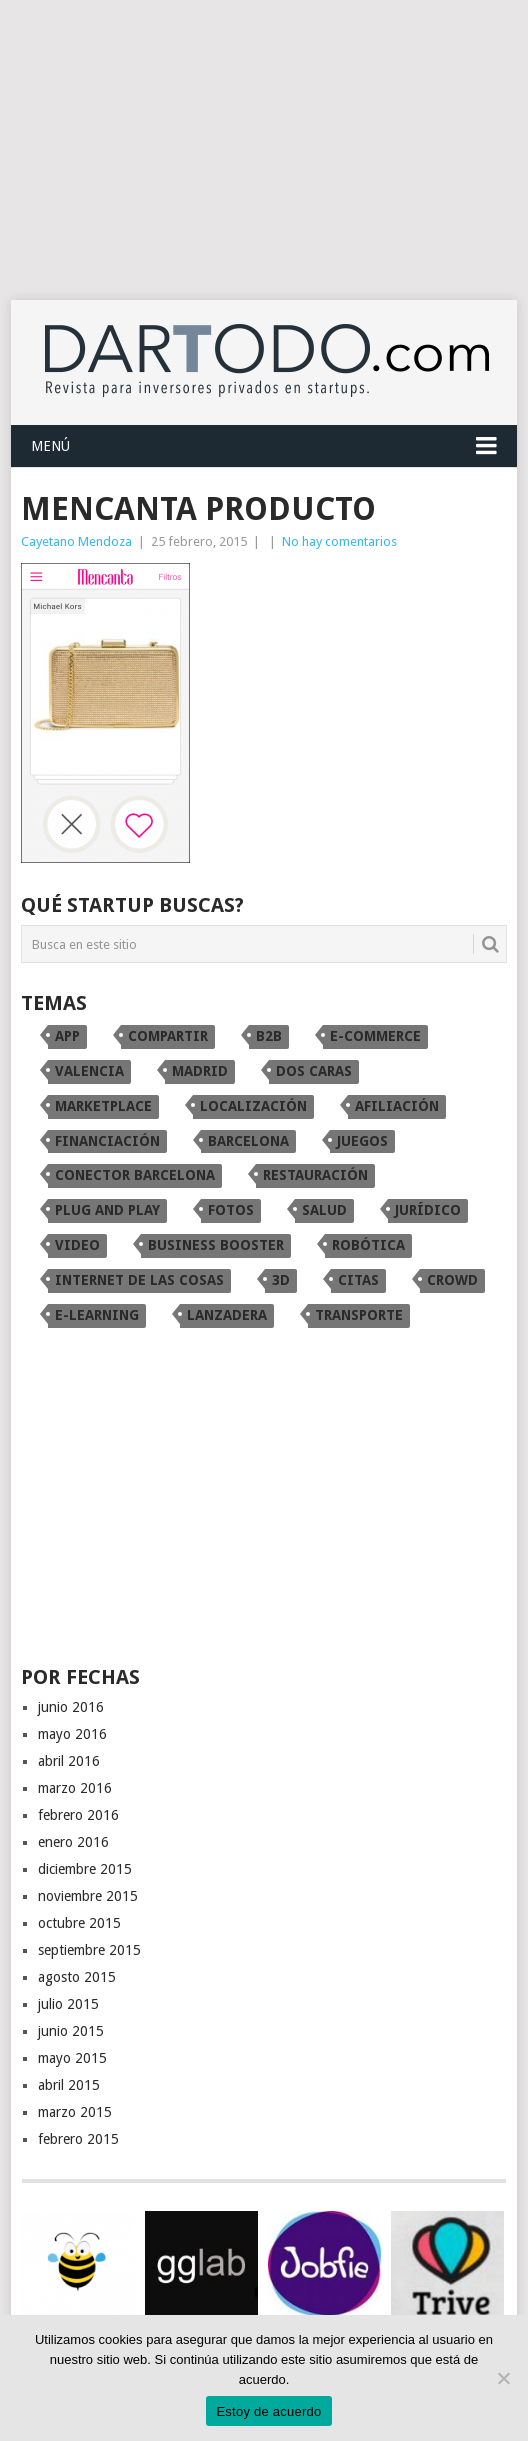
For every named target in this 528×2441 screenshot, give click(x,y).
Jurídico (428, 1210)
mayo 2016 (72, 1734)
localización (253, 1106)
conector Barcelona (135, 1175)
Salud (324, 1210)
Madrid (200, 1071)
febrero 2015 (78, 2139)
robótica (368, 1245)
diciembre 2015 (85, 1869)
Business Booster (216, 1245)
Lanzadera (227, 1315)
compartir (168, 1036)
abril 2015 (69, 2085)
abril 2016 (69, 1761)
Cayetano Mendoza (76, 541)
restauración (315, 1175)
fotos (231, 1210)
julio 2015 (68, 2004)
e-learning (97, 1315)
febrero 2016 (78, 1815)
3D (281, 1280)
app (67, 1036)
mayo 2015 (72, 2058)
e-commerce (375, 1036)
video (77, 1245)
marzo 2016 (75, 1788)
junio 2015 (71, 2031)
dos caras (314, 1071)
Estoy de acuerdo (268, 2411)
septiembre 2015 (89, 1950)
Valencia (89, 1071)
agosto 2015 (77, 1977)
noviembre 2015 (88, 1896)
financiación (107, 1141)
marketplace (103, 1106)
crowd (452, 1280)
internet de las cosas (139, 1280)
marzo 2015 (75, 2112)
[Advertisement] (264, 150)
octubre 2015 (79, 1923)
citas (358, 1280)
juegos (362, 1141)
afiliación (397, 1106)
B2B (269, 1036)
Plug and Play (107, 1210)
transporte (359, 1315)
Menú (50, 446)
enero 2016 (73, 1842)
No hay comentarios (339, 541)
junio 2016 (71, 1707)
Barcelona (248, 1141)
